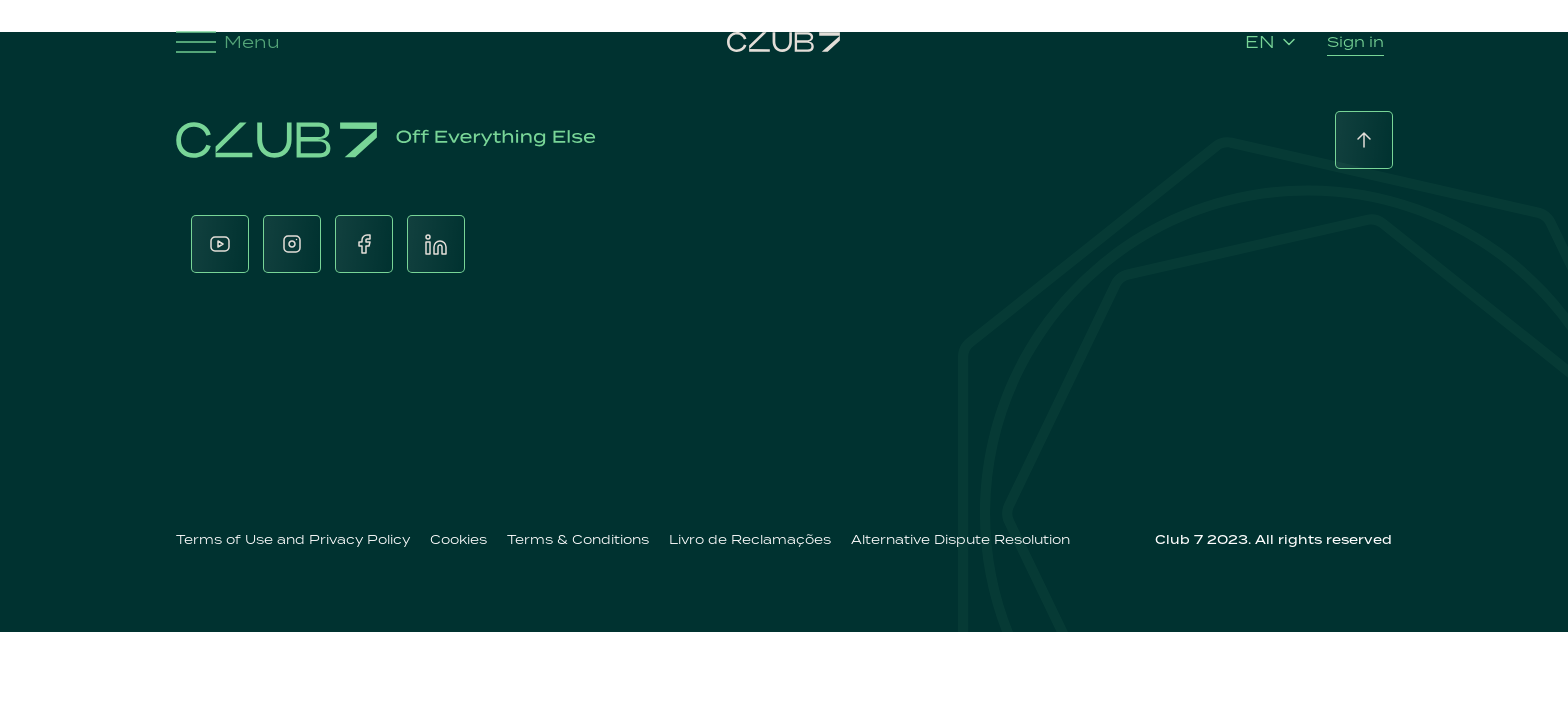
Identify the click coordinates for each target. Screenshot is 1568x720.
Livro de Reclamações (750, 539)
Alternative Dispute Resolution (960, 539)
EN (1270, 42)
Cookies (458, 539)
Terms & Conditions (578, 539)
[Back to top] (1364, 140)
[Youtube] (220, 244)
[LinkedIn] (436, 244)
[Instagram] (292, 244)
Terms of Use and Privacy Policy (293, 539)
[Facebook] (364, 244)
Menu (228, 42)
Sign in (1355, 41)
